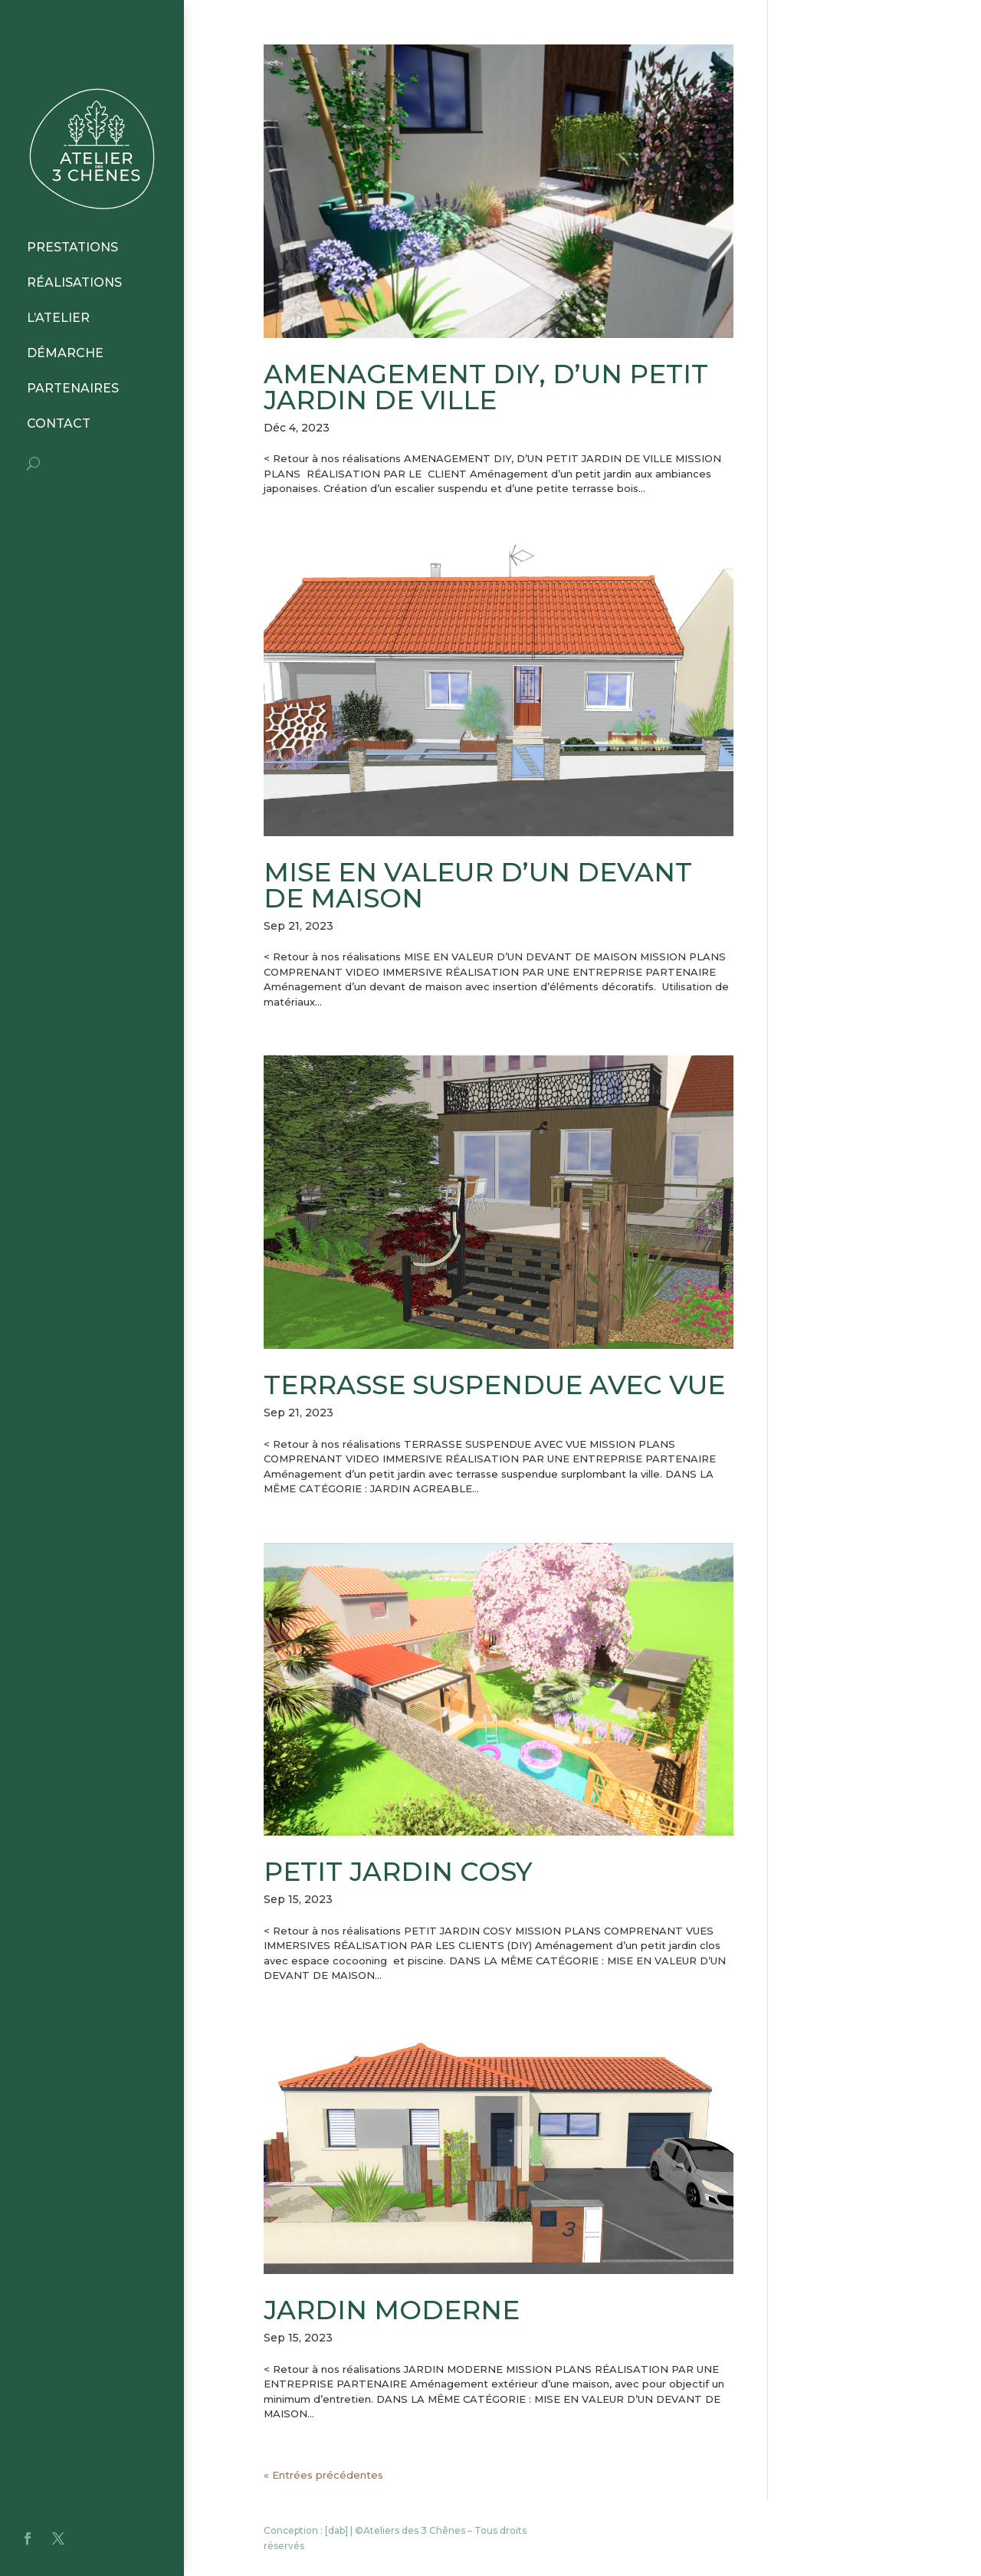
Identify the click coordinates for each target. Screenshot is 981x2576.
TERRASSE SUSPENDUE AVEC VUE (494, 1385)
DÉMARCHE (65, 353)
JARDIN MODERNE (392, 2310)
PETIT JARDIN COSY (398, 1872)
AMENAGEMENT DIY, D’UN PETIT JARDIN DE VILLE (486, 387)
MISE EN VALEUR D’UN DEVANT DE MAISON (478, 885)
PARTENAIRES (73, 388)
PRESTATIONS (72, 247)
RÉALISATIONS (74, 282)
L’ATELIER (58, 317)
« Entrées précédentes (323, 2475)
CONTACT (58, 423)
